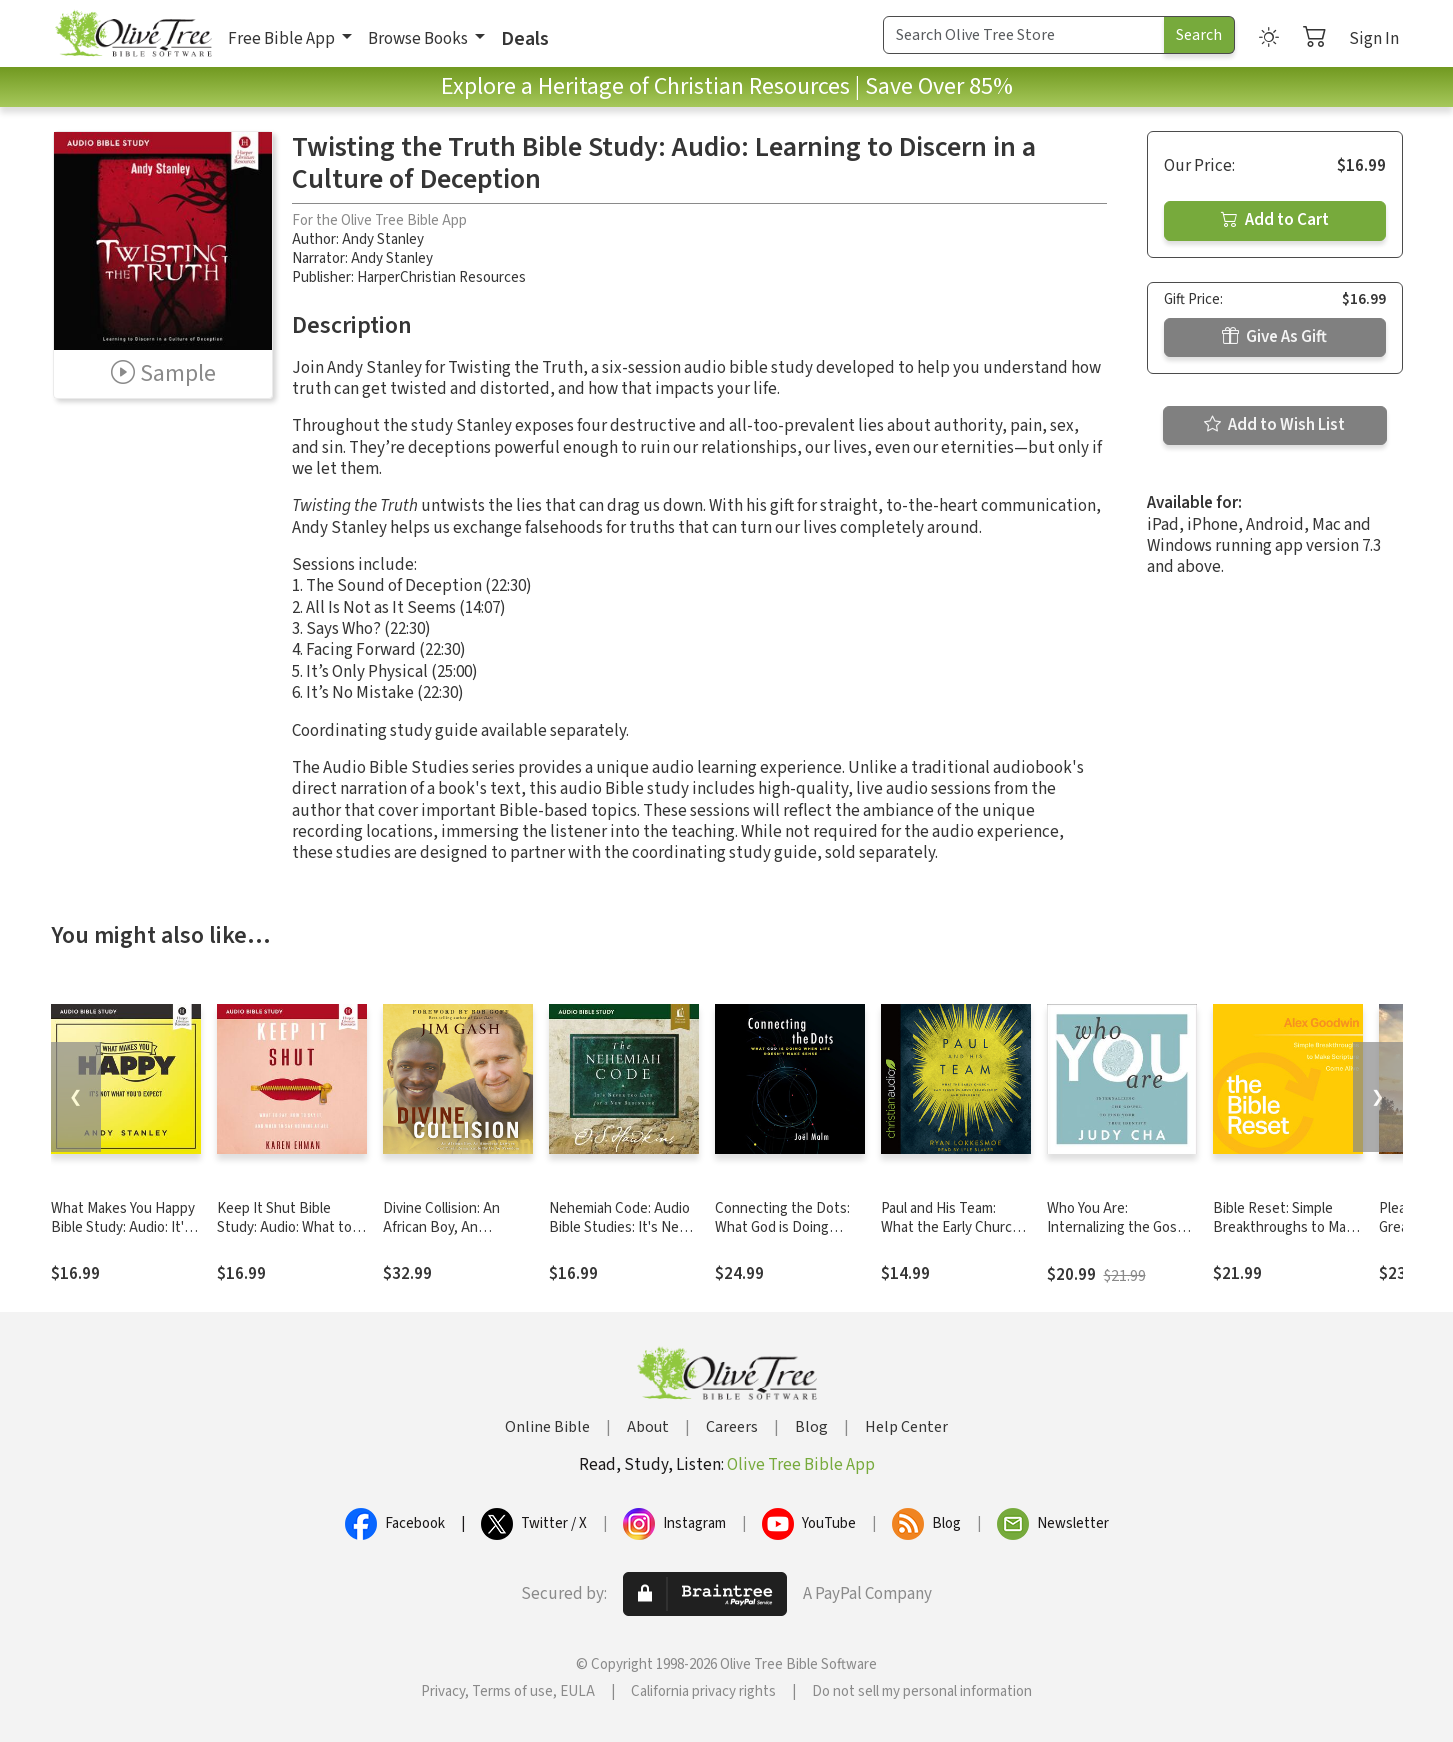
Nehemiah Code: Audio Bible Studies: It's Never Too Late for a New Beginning (624, 1237)
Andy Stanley (383, 239)
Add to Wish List (1274, 425)
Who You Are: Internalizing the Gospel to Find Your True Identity (1121, 1237)
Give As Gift (1274, 337)
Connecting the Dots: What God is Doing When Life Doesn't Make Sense (782, 1237)
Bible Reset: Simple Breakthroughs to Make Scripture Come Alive (1287, 1227)
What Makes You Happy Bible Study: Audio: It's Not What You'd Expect (123, 1227)
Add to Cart (1275, 220)
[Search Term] (1024, 35)
